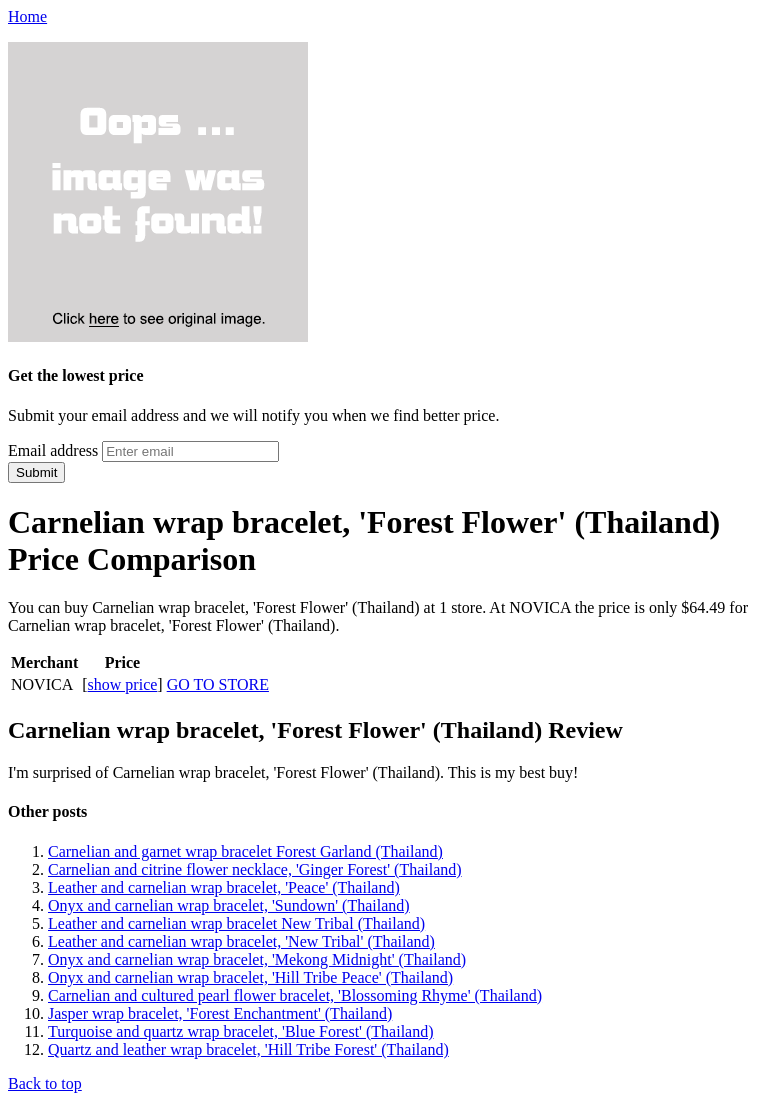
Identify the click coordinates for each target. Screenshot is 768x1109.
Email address (53, 450)
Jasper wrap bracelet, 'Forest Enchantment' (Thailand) (220, 1013)
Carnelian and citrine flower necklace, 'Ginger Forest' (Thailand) (255, 869)
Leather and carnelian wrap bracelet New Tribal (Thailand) (236, 923)
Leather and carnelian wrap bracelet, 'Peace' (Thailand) (224, 887)
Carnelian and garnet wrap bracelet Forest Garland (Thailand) (245, 851)
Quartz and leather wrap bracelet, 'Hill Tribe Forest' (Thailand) (248, 1049)
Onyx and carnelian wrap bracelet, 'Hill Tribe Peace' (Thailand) (250, 977)
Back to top (45, 1083)
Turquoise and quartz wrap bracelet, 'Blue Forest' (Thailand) (241, 1031)
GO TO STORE (218, 684)
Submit (36, 472)
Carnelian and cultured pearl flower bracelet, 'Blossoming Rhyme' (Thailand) (295, 995)
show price (123, 684)
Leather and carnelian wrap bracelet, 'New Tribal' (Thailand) (241, 941)
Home (27, 16)
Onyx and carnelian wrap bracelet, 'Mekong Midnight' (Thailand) (257, 959)
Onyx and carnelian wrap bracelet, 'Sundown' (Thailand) (229, 905)
